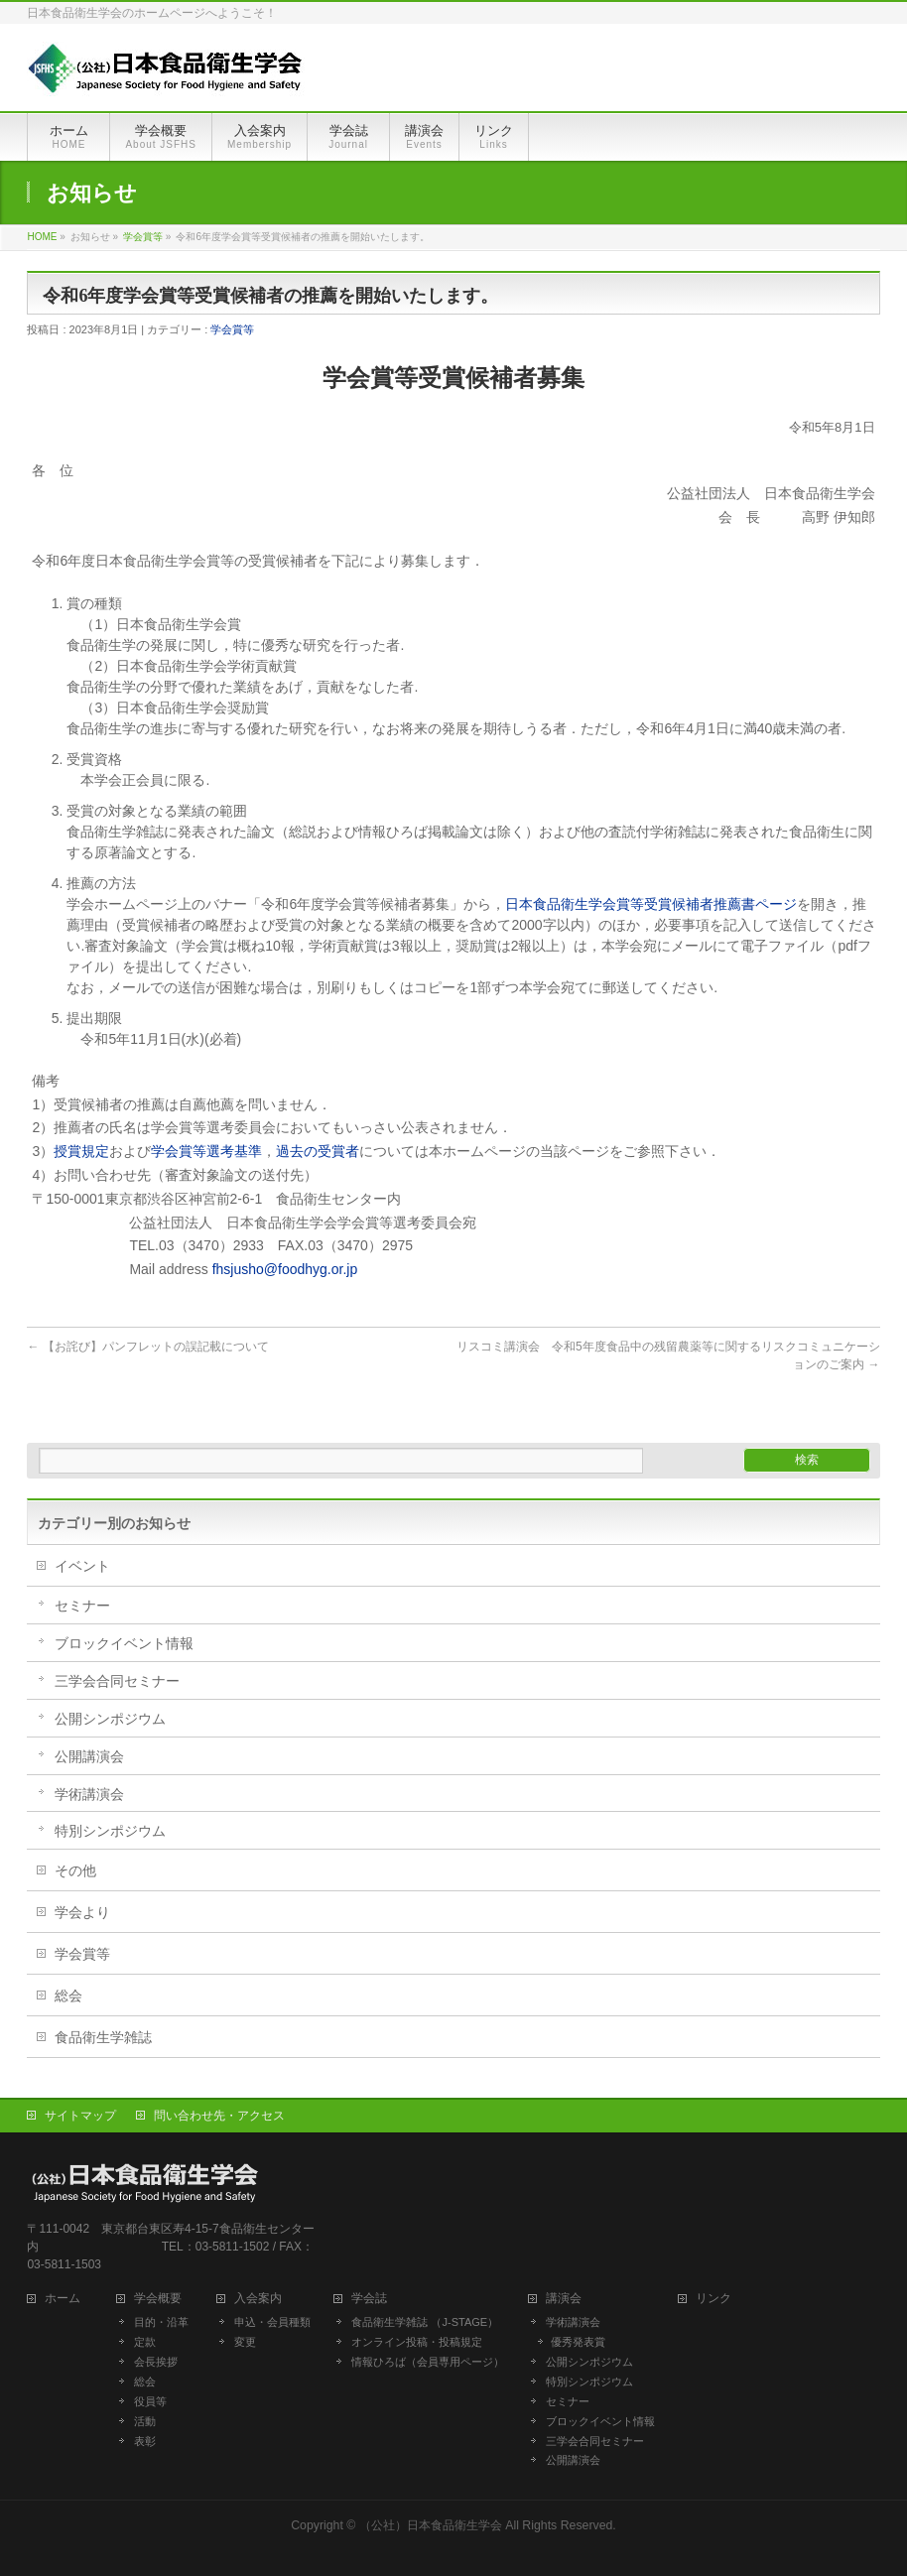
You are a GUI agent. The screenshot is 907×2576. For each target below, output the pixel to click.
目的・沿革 (161, 2322)
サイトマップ (80, 2116)
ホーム (68, 2298)
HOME (42, 236)
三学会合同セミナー (117, 1681)
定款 (145, 2342)
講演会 (564, 2298)
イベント (82, 1566)
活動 (145, 2421)
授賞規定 (81, 1151)
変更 (245, 2342)
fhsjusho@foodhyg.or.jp (285, 1269)
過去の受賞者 (317, 1151)
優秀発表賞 (578, 2342)
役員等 (150, 2401)
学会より (82, 1912)
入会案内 (264, 2298)
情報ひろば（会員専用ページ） (427, 2362)
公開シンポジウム (110, 1719)
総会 (68, 1995)
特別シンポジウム (110, 1831)
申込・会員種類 (272, 2322)
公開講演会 (89, 1756)
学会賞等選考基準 (206, 1151)
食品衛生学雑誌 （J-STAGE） (424, 2322)
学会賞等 (143, 236)
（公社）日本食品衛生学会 (430, 2525)
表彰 (145, 2441)
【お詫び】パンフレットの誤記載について (147, 1346)
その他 (75, 1870)
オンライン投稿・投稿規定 (416, 2342)
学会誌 (375, 2298)
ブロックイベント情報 (124, 1643)
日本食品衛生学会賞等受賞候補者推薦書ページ (651, 904)
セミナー (82, 1605)
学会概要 (164, 2298)
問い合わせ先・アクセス (219, 2116)
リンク (713, 2298)
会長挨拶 (156, 2362)
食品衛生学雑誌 (103, 2037)
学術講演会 (89, 1794)
